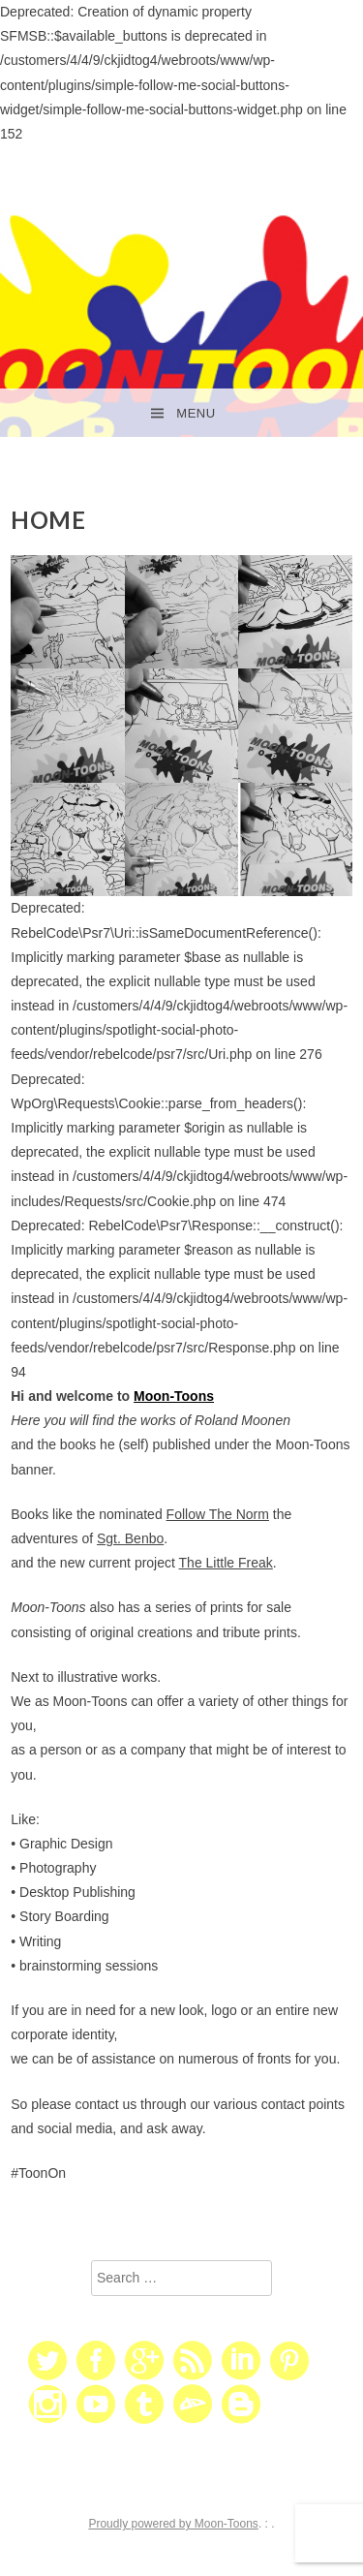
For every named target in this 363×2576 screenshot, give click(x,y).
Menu (195, 413)
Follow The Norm (217, 1514)
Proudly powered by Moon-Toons (172, 2523)
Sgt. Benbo (130, 1538)
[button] (68, 612)
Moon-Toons (174, 1396)
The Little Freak (226, 1562)
